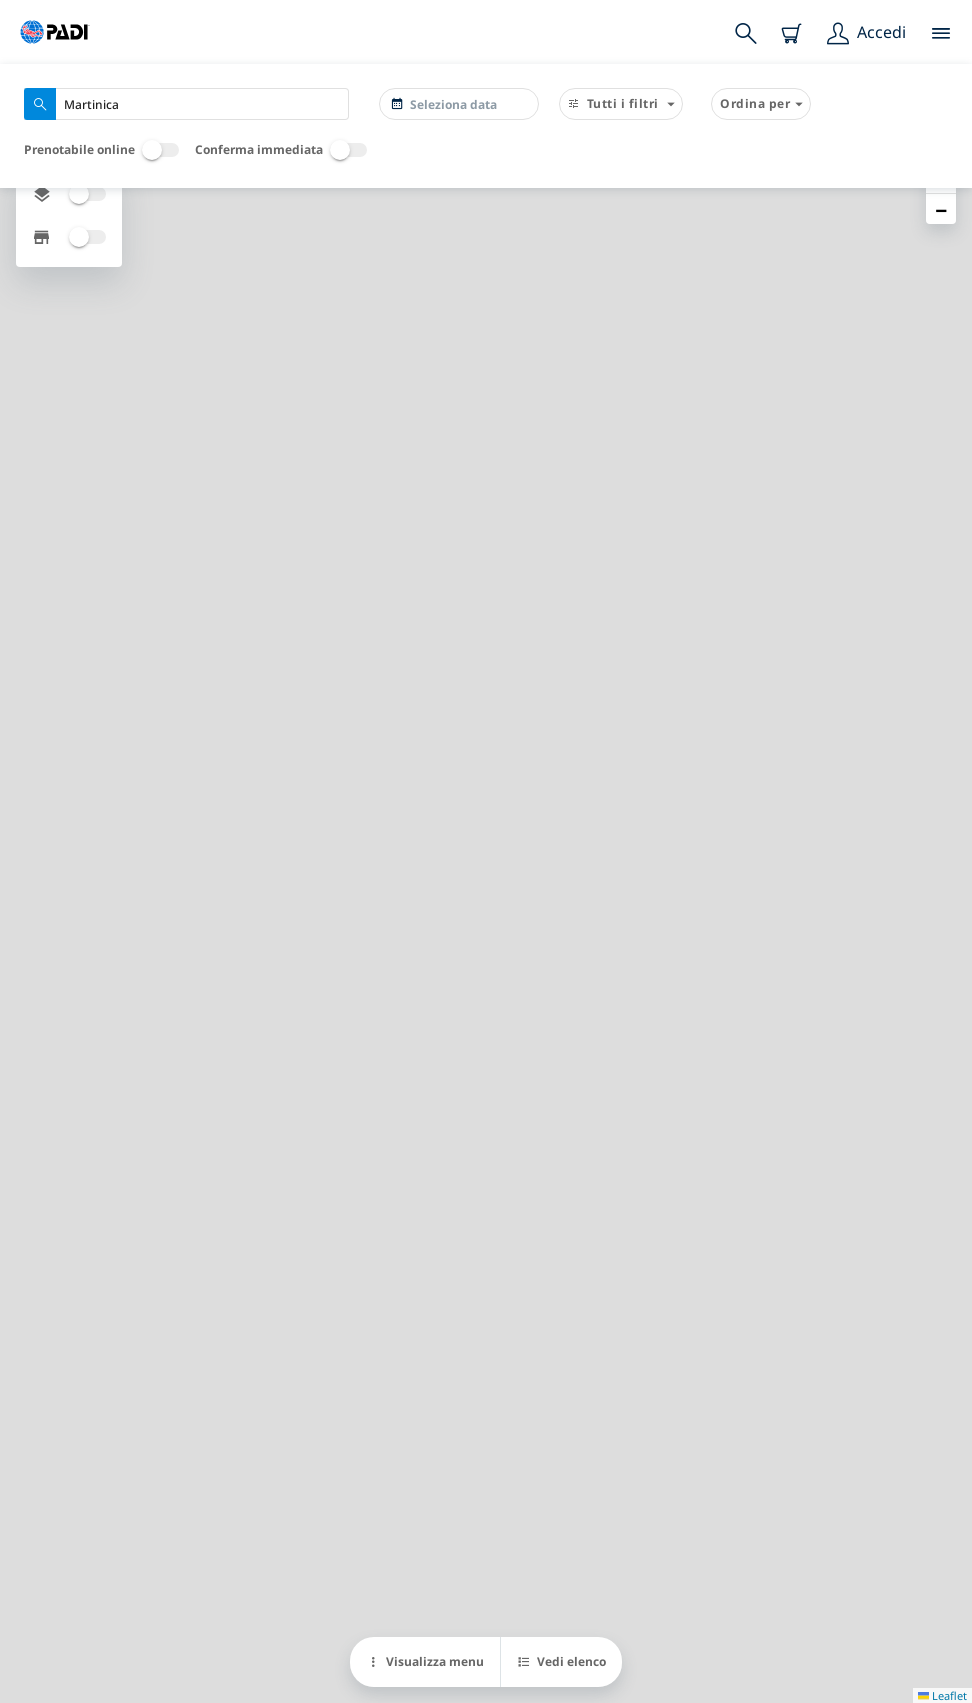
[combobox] (186, 104)
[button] (941, 209)
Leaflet (942, 1695)
